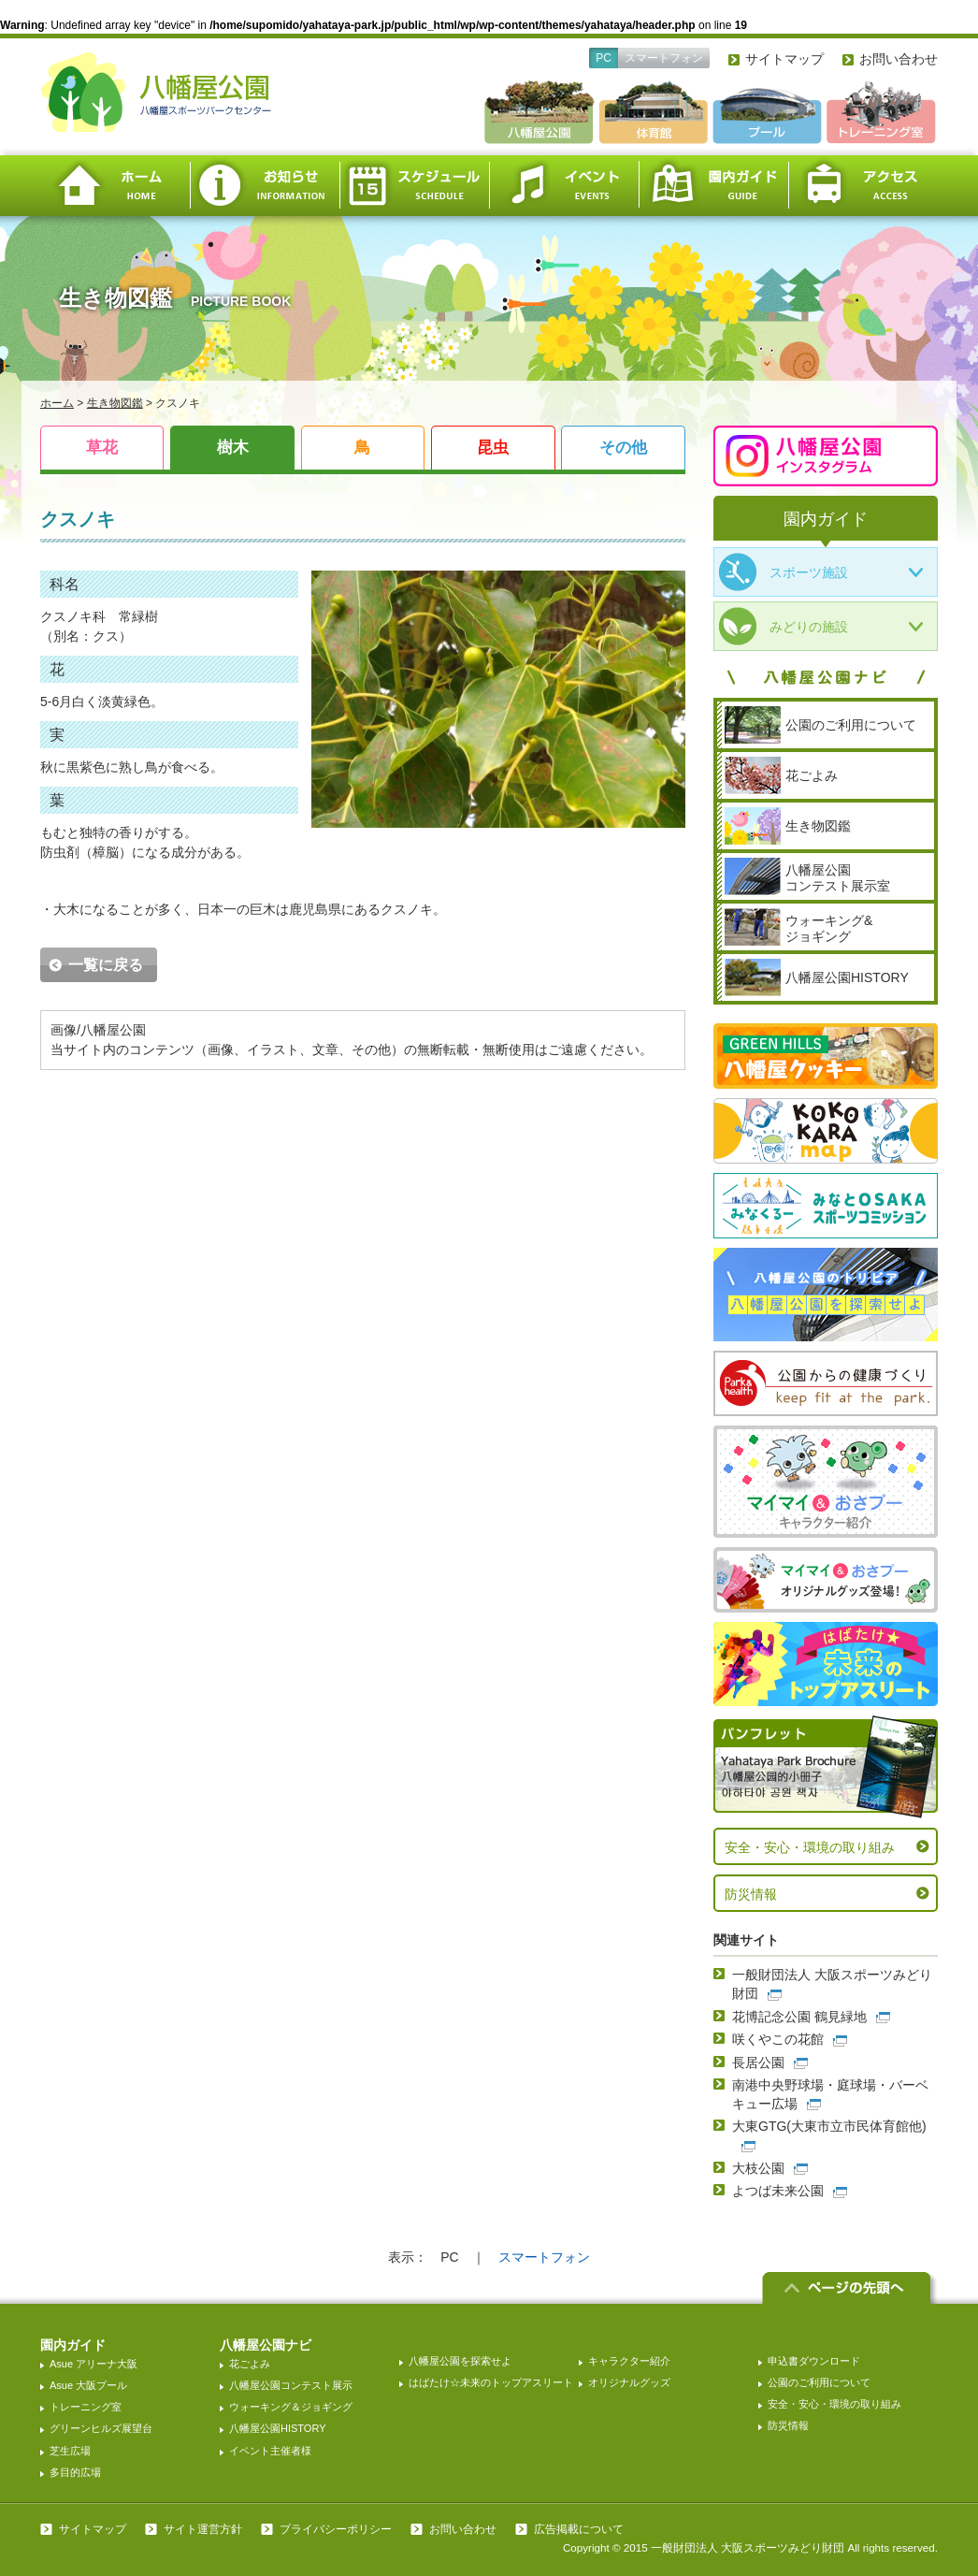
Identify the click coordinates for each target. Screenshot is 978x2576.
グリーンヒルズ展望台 (101, 2428)
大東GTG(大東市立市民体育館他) (829, 2126)
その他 (623, 447)
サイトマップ (784, 58)
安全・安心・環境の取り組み (810, 1847)
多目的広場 (75, 2472)
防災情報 (751, 1894)
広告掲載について (579, 2529)
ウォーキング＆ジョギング (290, 2406)
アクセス (863, 185)
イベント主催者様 (270, 2450)
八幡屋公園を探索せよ (460, 2360)
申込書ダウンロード (814, 2360)
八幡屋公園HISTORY (277, 2428)
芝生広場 (70, 2450)
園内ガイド (713, 185)
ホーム (115, 185)
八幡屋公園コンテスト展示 (290, 2385)
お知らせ (264, 185)
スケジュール (414, 185)
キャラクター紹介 (629, 2360)
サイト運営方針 (203, 2529)
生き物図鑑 (115, 403)
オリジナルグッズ (629, 2382)
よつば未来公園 (778, 2190)
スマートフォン (664, 58)
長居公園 (758, 2062)
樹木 (233, 447)
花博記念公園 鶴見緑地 (799, 2016)
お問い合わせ (898, 58)
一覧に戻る (105, 965)
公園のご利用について (819, 2382)
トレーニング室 (86, 2406)
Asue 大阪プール (88, 2385)
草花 (102, 447)
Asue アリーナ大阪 (93, 2363)
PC (603, 58)
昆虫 (493, 447)
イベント (564, 185)
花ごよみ (249, 2363)
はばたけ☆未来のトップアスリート (491, 2382)
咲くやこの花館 (778, 2039)
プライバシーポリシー (336, 2529)
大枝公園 (758, 2168)
